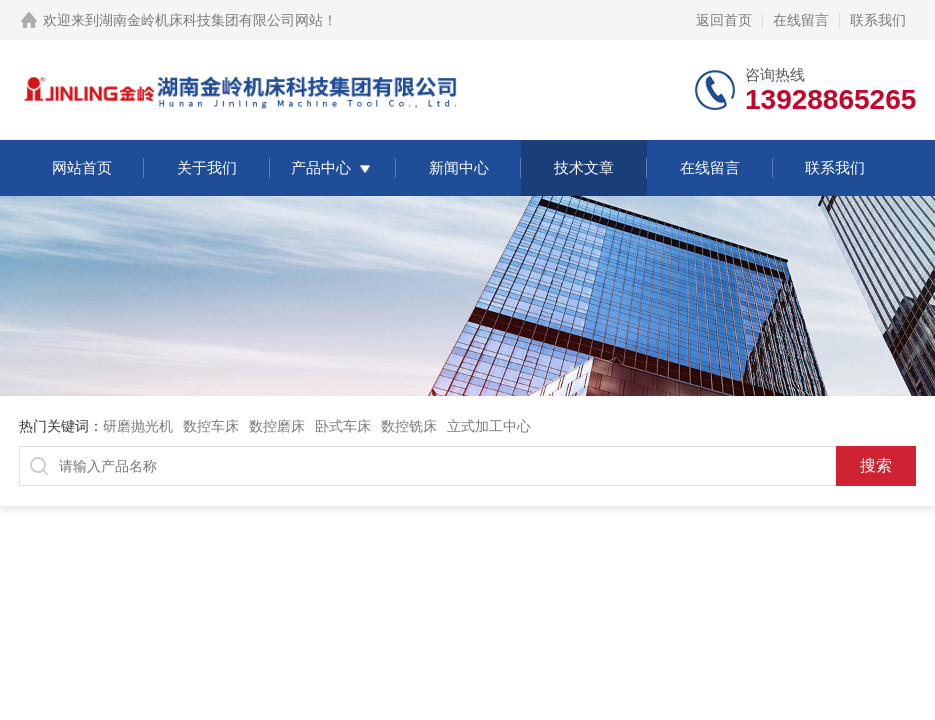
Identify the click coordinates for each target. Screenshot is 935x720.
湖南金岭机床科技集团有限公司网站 (211, 20)
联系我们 (878, 20)
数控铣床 (409, 426)
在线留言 (801, 20)
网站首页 (82, 167)
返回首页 (724, 20)
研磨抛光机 (138, 426)
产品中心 (321, 167)
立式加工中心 (489, 426)
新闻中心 (459, 167)
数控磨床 (277, 426)
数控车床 (211, 426)
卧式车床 (343, 426)
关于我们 (207, 167)
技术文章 (584, 167)
